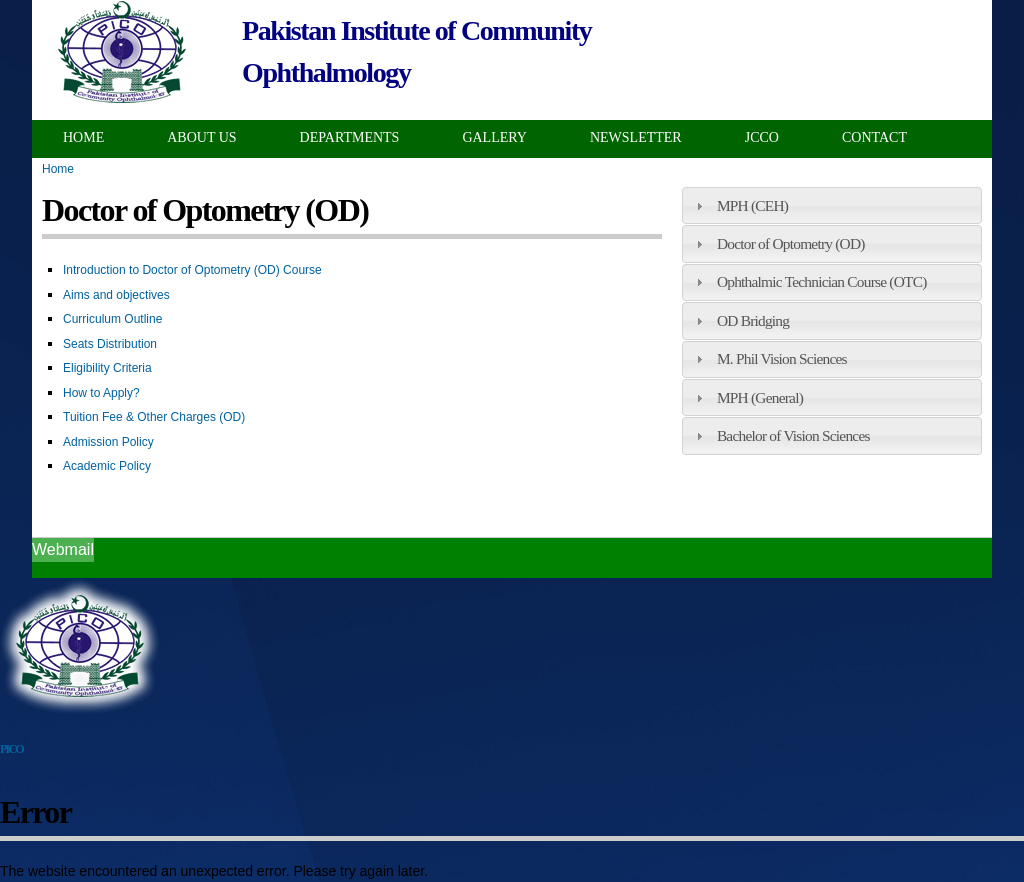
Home (83, 137)
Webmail (63, 549)
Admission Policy (108, 442)
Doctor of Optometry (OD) (791, 243)
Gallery (494, 137)
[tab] (832, 205)
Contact (874, 137)
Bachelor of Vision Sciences (793, 435)
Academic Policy (107, 466)
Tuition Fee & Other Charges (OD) (154, 417)
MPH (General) (760, 397)
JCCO (762, 137)
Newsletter (636, 137)
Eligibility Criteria (107, 368)
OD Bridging (753, 320)
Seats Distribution (110, 344)
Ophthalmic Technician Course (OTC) (822, 281)
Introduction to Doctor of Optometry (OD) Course (192, 270)
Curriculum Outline (112, 319)
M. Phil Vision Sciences (782, 358)
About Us (201, 137)
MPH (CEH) (752, 205)
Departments (350, 137)
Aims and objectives (116, 295)
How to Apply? (101, 393)
